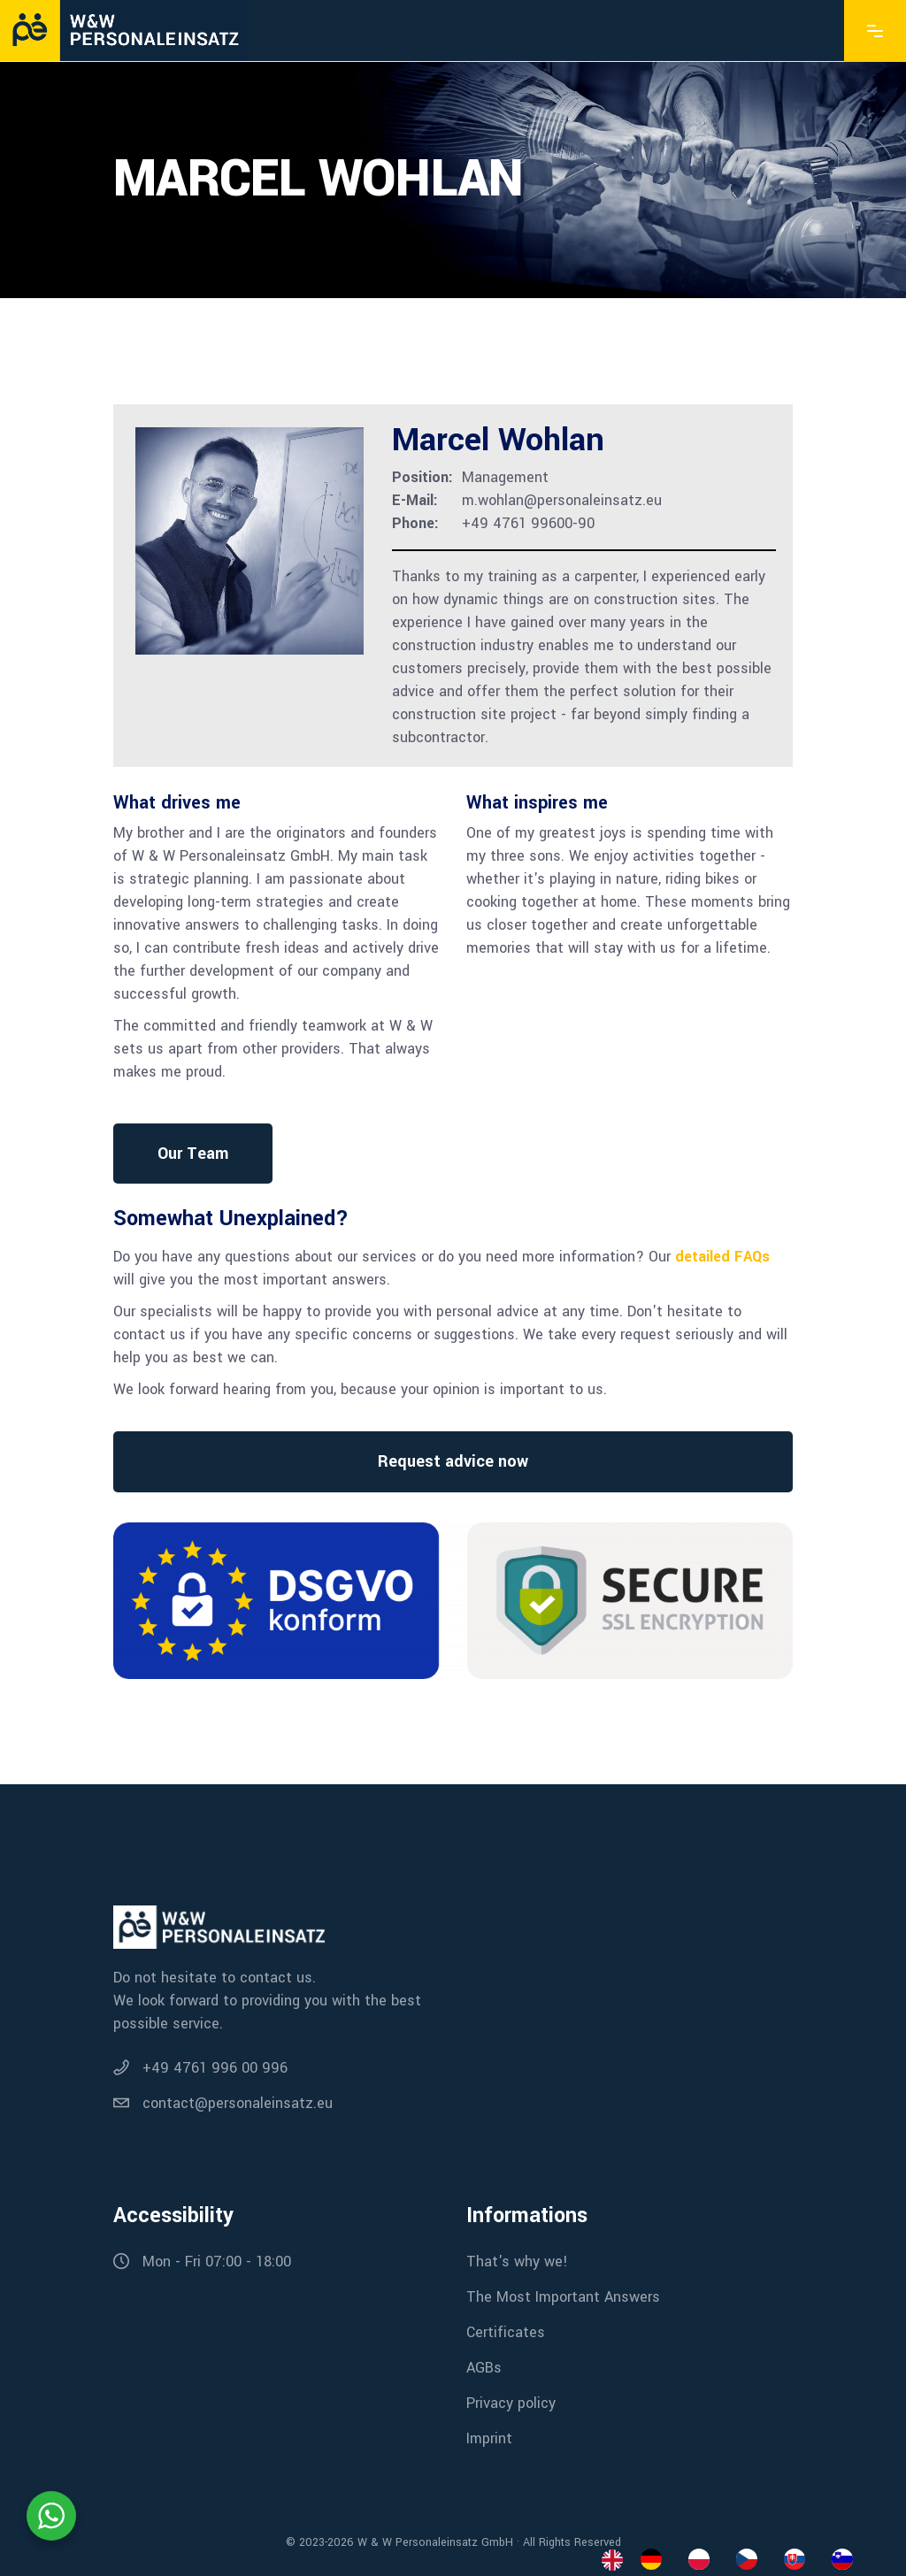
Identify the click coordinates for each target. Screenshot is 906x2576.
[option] (656, 2559)
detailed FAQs (722, 1256)
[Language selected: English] (736, 2559)
